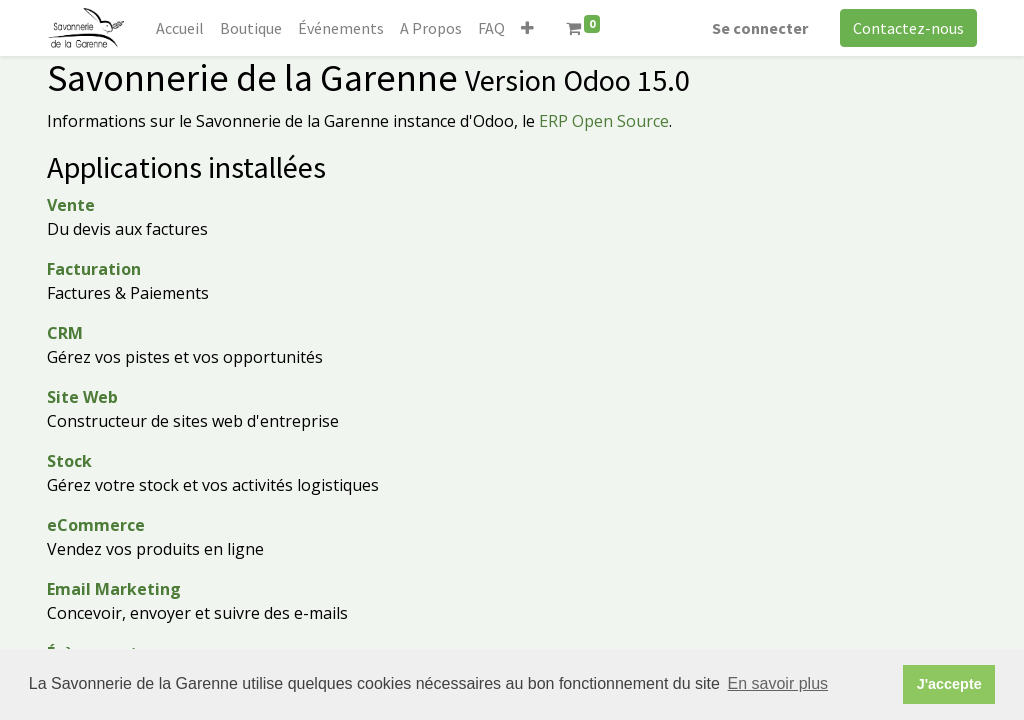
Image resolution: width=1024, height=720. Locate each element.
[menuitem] (180, 28)
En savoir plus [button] (778, 683)
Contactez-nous (908, 28)
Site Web (82, 397)
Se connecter (760, 28)
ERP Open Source (604, 121)
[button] (527, 28)
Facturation (94, 269)
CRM (65, 333)
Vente (71, 205)
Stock (69, 461)
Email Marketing (114, 589)
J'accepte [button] (949, 684)
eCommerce (96, 525)
